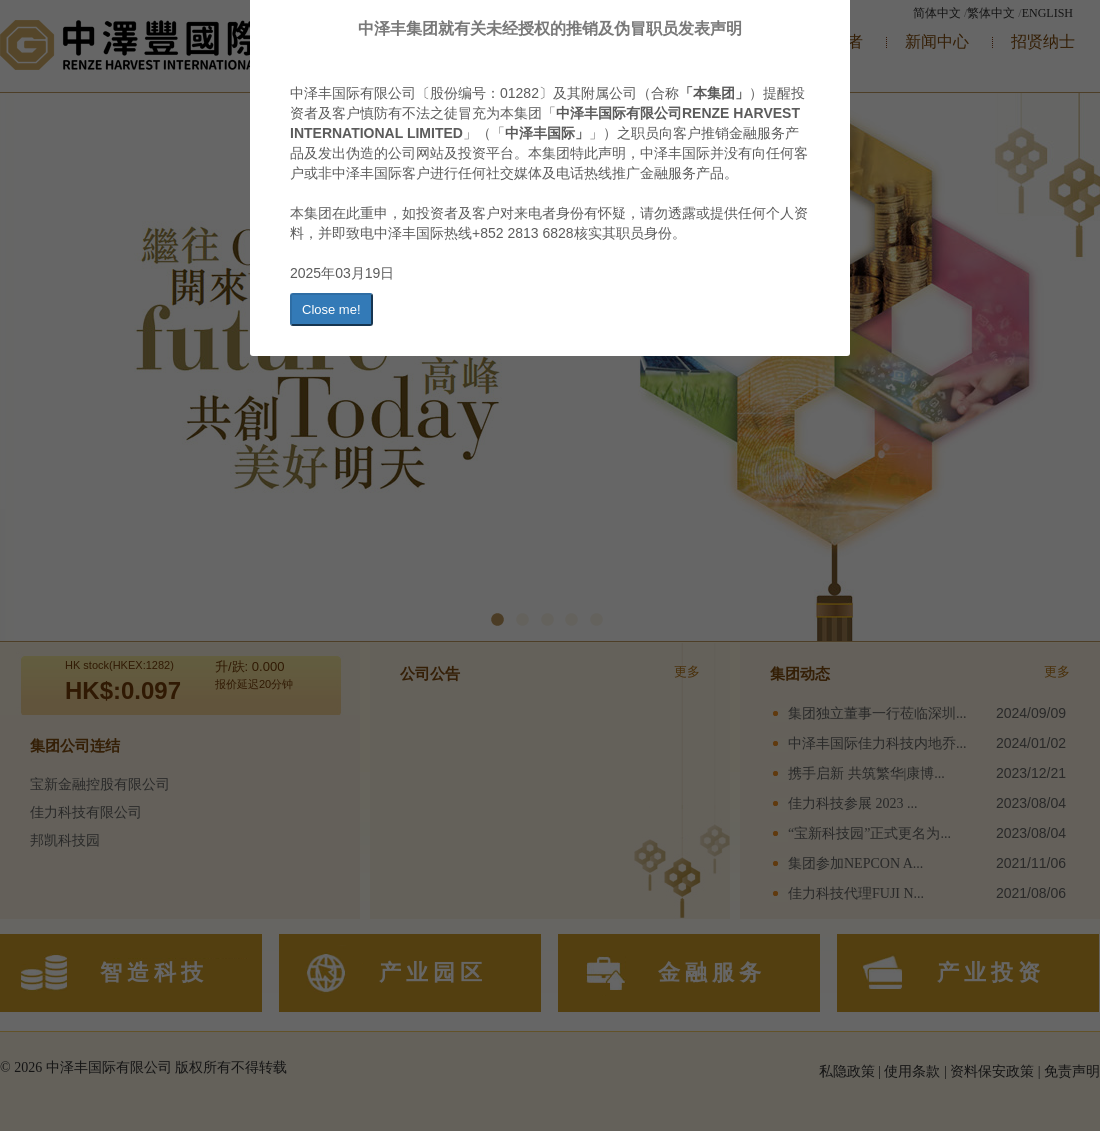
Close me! (331, 309)
